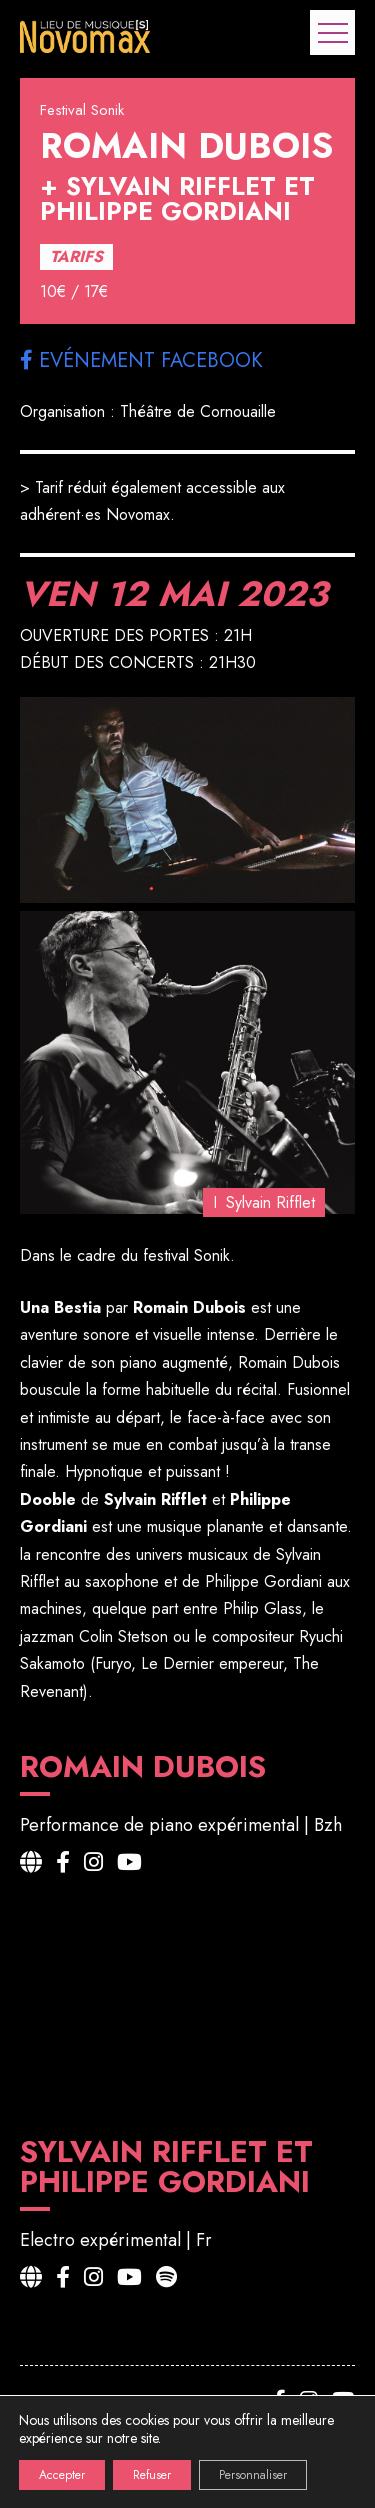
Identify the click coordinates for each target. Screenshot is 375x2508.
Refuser (152, 2475)
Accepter (62, 2475)
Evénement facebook (141, 360)
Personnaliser (253, 2475)
